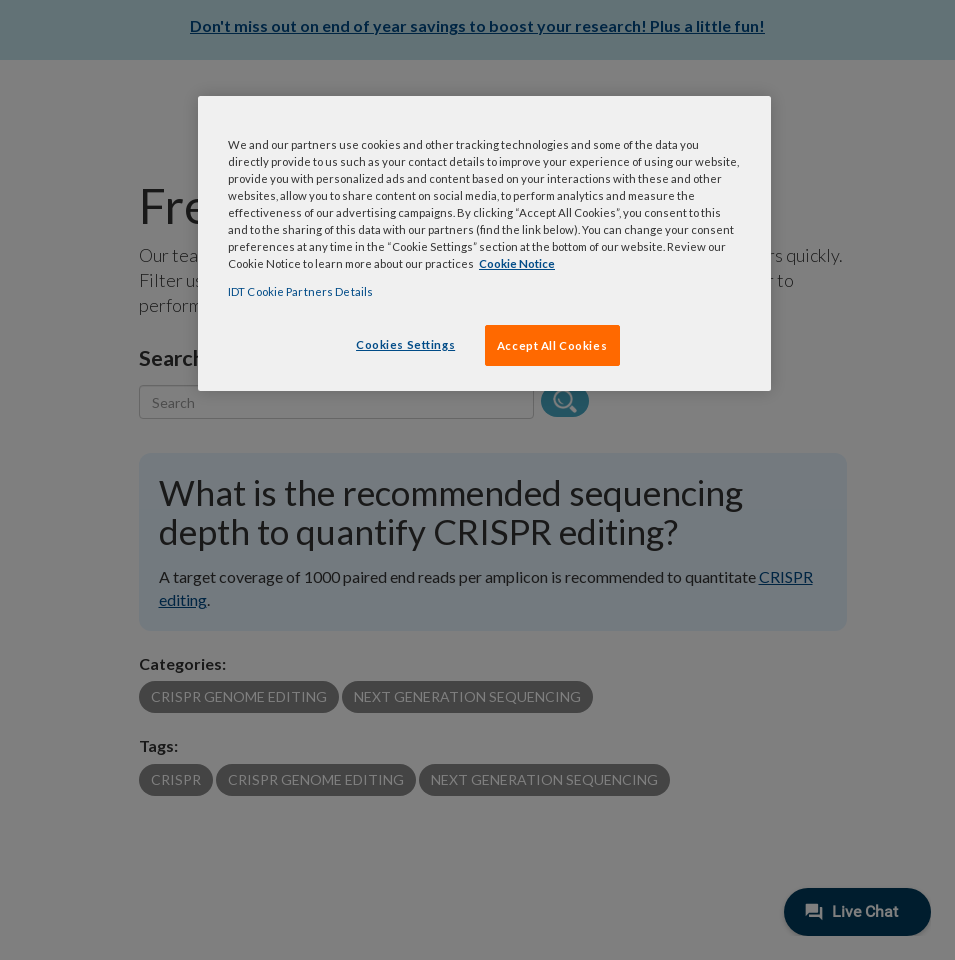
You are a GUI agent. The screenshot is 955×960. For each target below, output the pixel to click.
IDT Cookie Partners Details (300, 291)
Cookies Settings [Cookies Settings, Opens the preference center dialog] (405, 344)
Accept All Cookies (552, 345)
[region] (484, 243)
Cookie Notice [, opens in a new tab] (517, 263)
